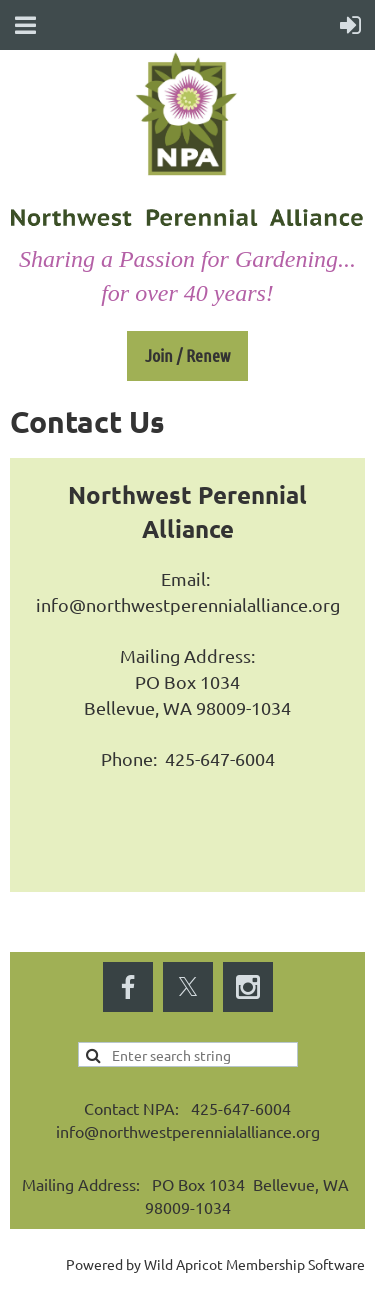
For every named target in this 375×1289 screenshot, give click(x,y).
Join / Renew (187, 355)
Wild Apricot (183, 1264)
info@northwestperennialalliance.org (188, 604)
